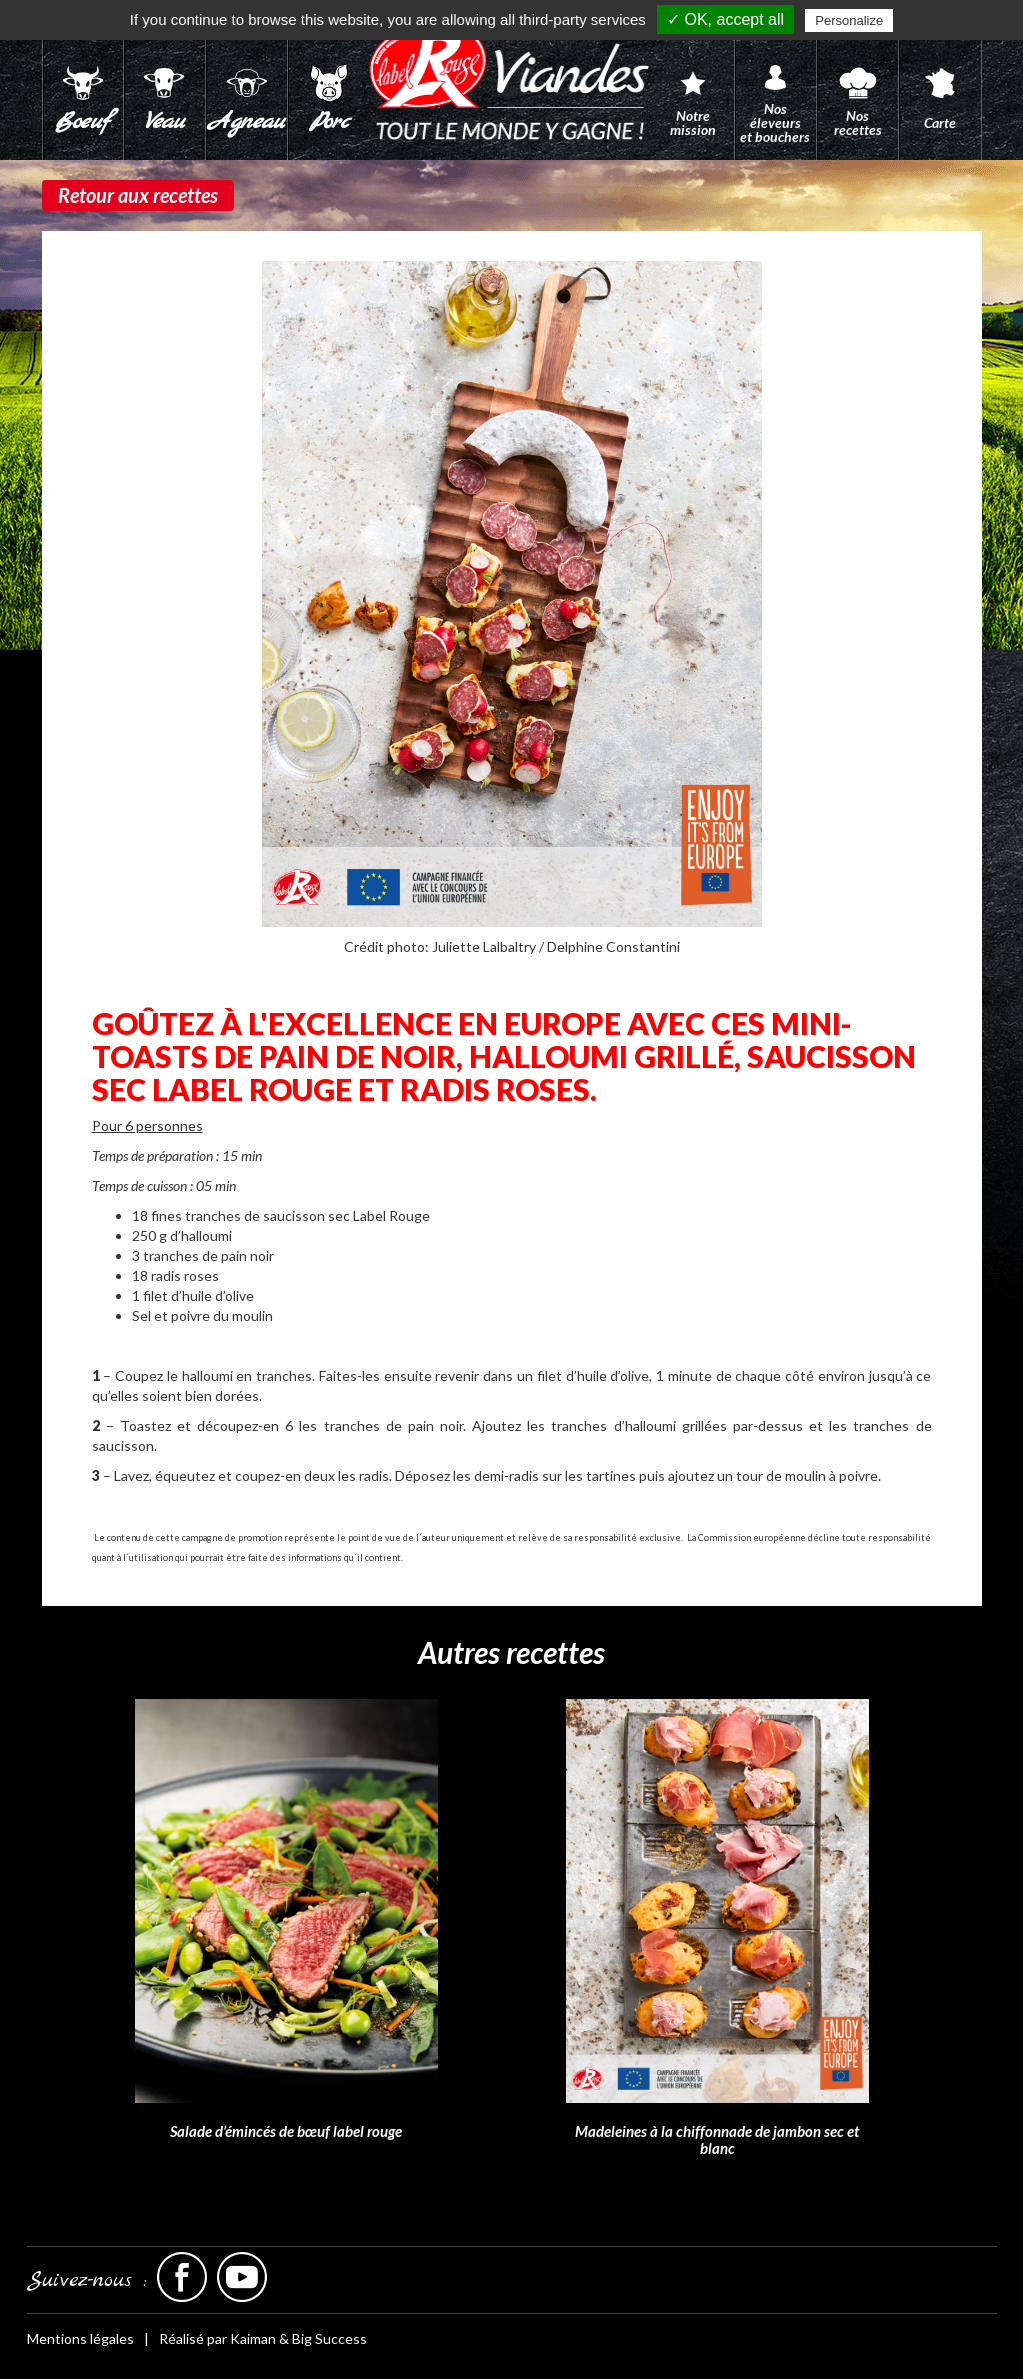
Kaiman (253, 2338)
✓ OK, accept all (725, 19)
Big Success (329, 2338)
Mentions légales (80, 2338)
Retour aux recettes (138, 195)
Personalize (849, 20)
